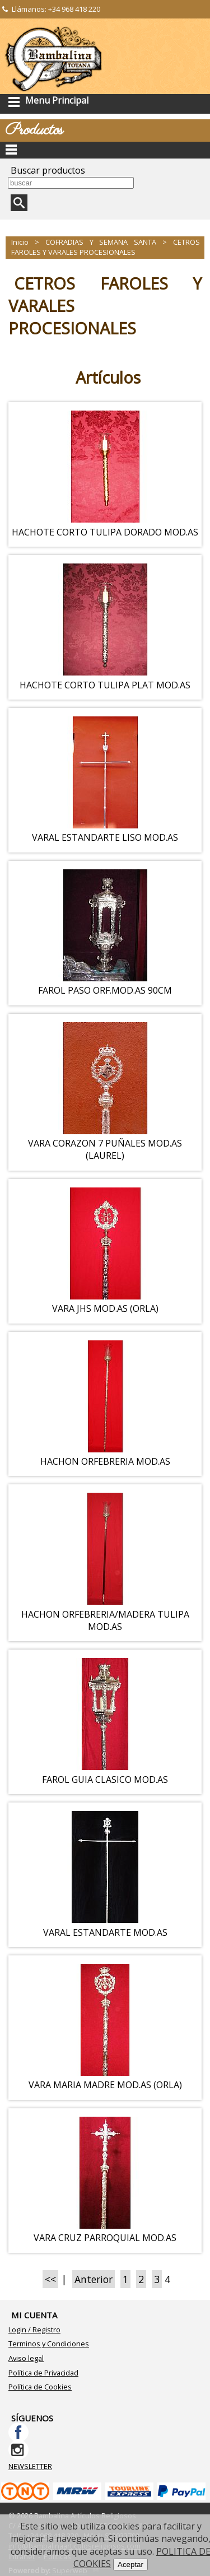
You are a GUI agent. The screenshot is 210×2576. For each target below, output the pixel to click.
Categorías (105, 150)
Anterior (93, 2279)
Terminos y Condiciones (48, 2344)
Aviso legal (26, 2358)
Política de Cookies (40, 2387)
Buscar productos (48, 170)
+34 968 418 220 (74, 9)
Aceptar (130, 2564)
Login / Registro (34, 2330)
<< (50, 2279)
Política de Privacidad (43, 2373)
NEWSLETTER (30, 2466)
